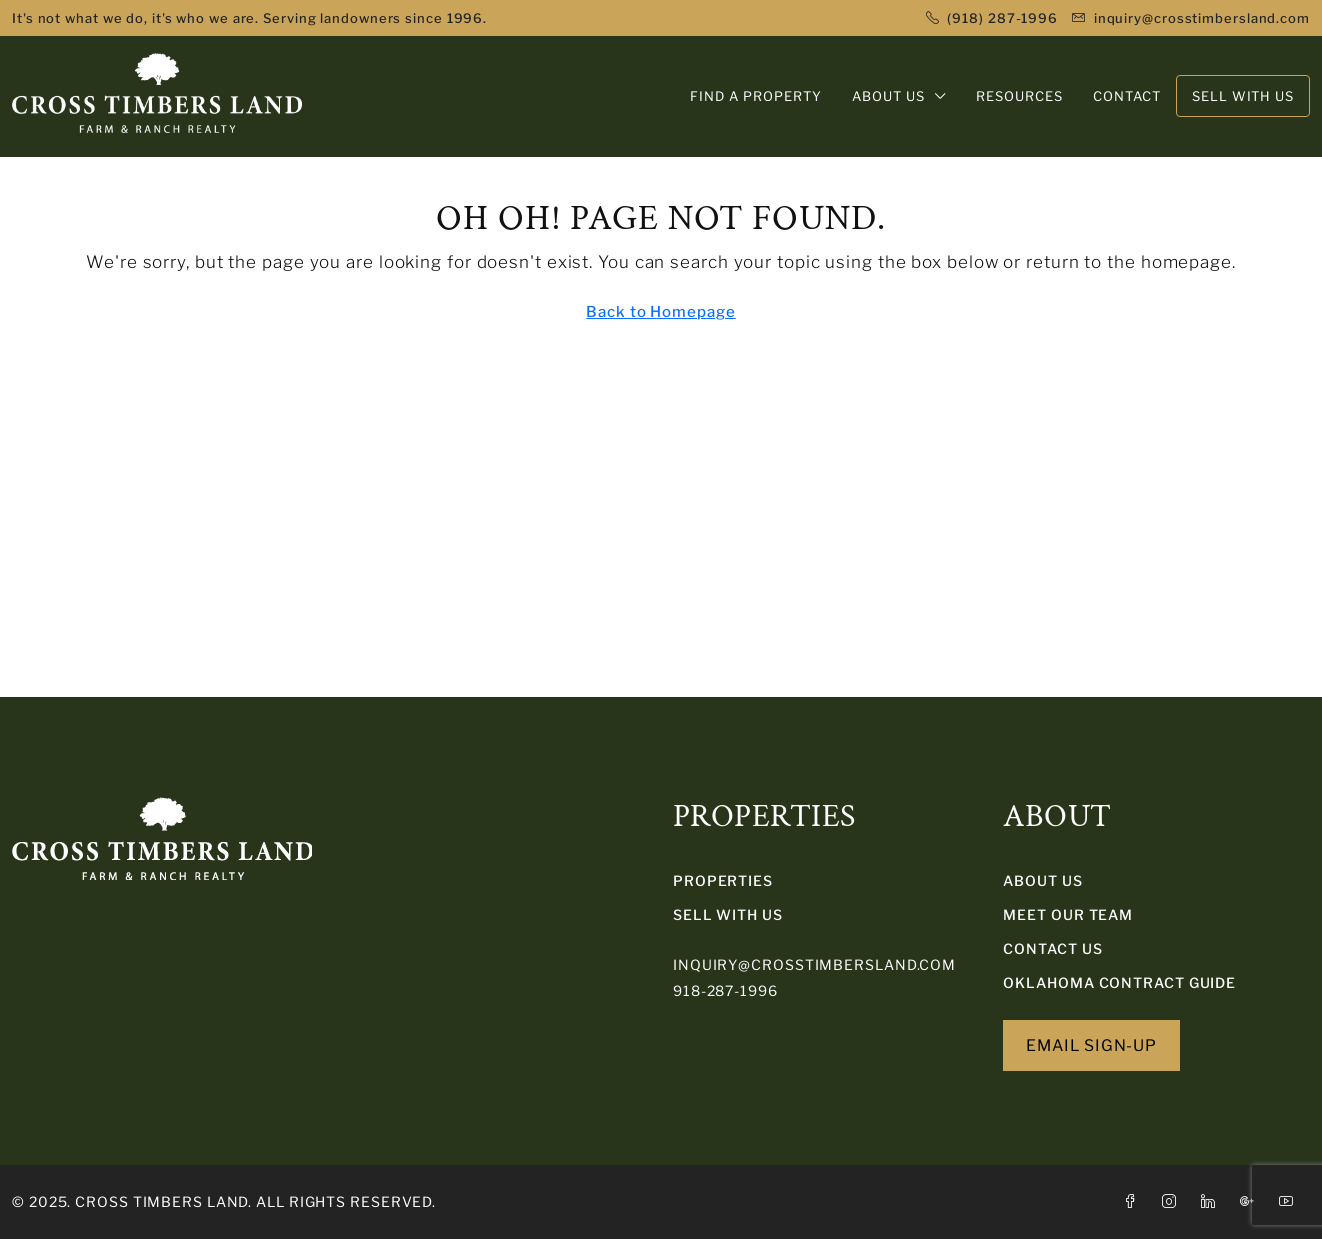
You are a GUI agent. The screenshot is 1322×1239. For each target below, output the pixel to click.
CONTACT (1127, 96)
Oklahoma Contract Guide (1119, 982)
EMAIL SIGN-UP (1091, 1045)
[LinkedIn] (1212, 1201)
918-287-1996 (725, 990)
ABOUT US (888, 96)
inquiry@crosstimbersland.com (814, 964)
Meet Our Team (1068, 914)
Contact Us (1052, 948)
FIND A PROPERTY (756, 96)
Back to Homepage (660, 312)
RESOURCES (1019, 96)
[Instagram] (1173, 1201)
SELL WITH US (728, 914)
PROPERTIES (723, 880)
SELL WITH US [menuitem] (1243, 96)
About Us (1042, 880)
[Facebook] (1134, 1201)
